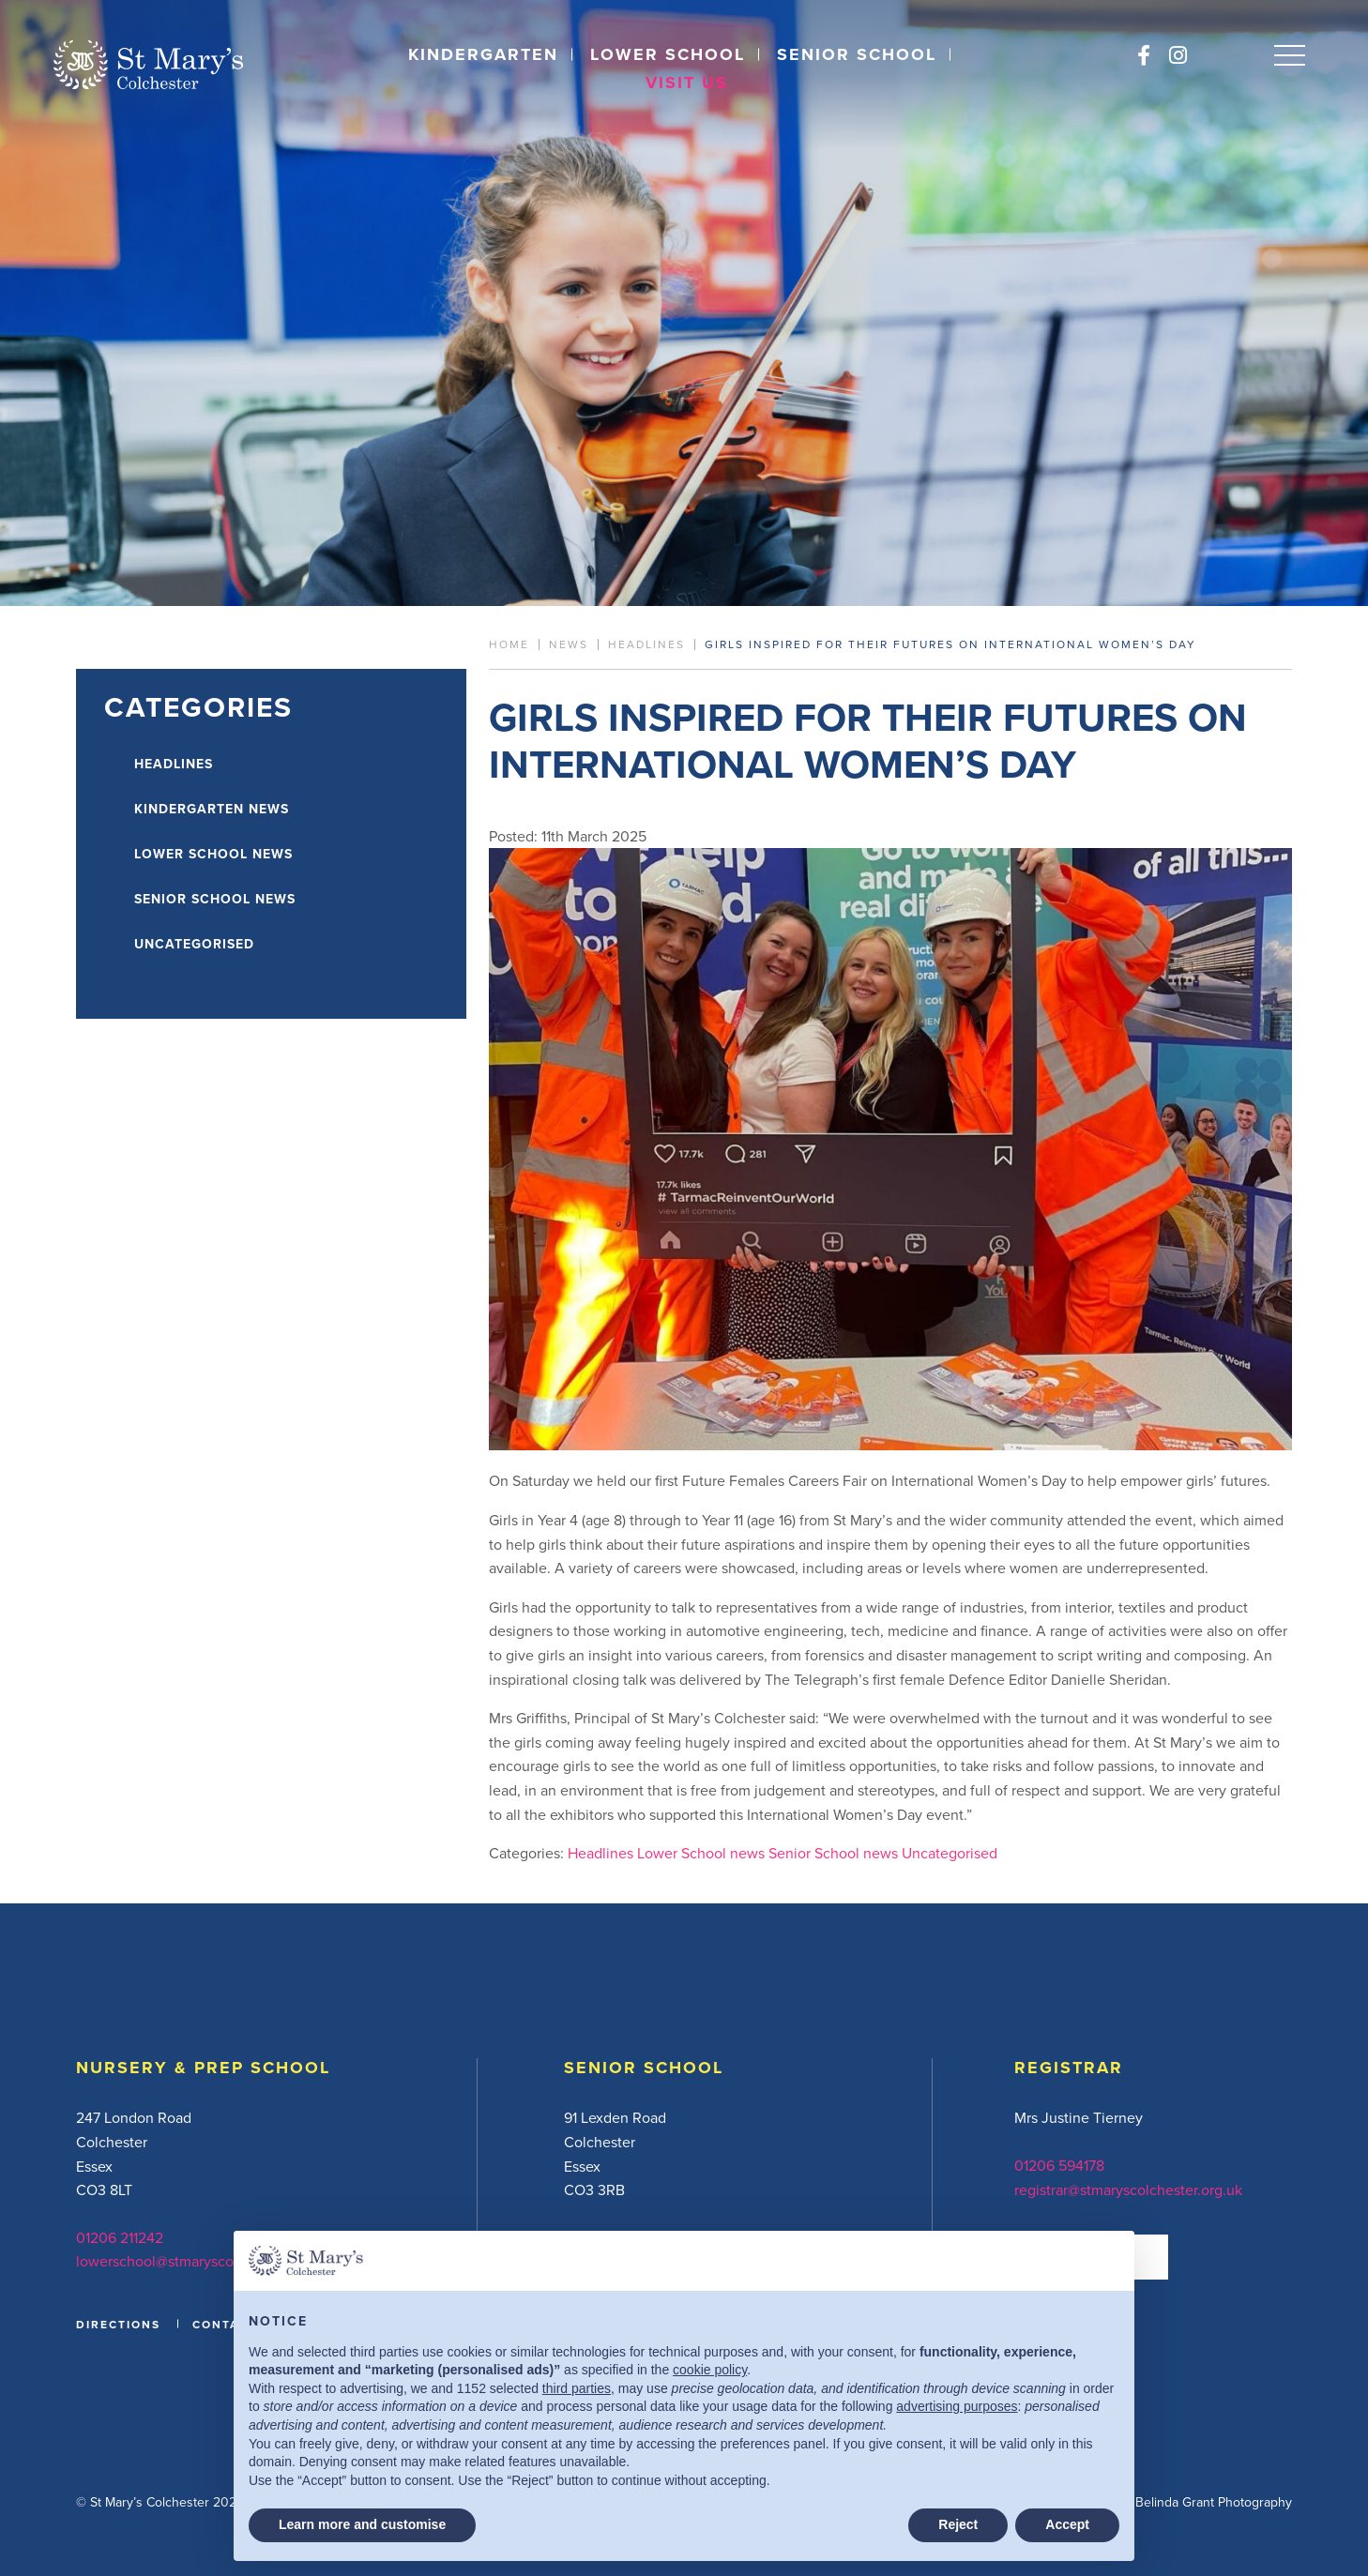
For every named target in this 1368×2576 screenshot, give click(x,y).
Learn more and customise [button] (362, 2524)
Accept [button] (1067, 2524)
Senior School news (833, 1852)
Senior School (856, 54)
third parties (576, 2388)
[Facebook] (1143, 54)
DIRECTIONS (118, 2324)
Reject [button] (958, 2524)
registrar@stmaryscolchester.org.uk (1128, 2189)
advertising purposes (956, 2406)
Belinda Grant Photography (1213, 2502)
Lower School (667, 54)
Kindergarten (483, 54)
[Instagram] (1178, 54)
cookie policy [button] (710, 2369)
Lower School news (701, 1852)
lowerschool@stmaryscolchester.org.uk (203, 2260)
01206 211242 (119, 2237)
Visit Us (687, 82)
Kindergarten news (211, 808)
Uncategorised (949, 1852)
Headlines (600, 1852)
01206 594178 (1059, 2165)
